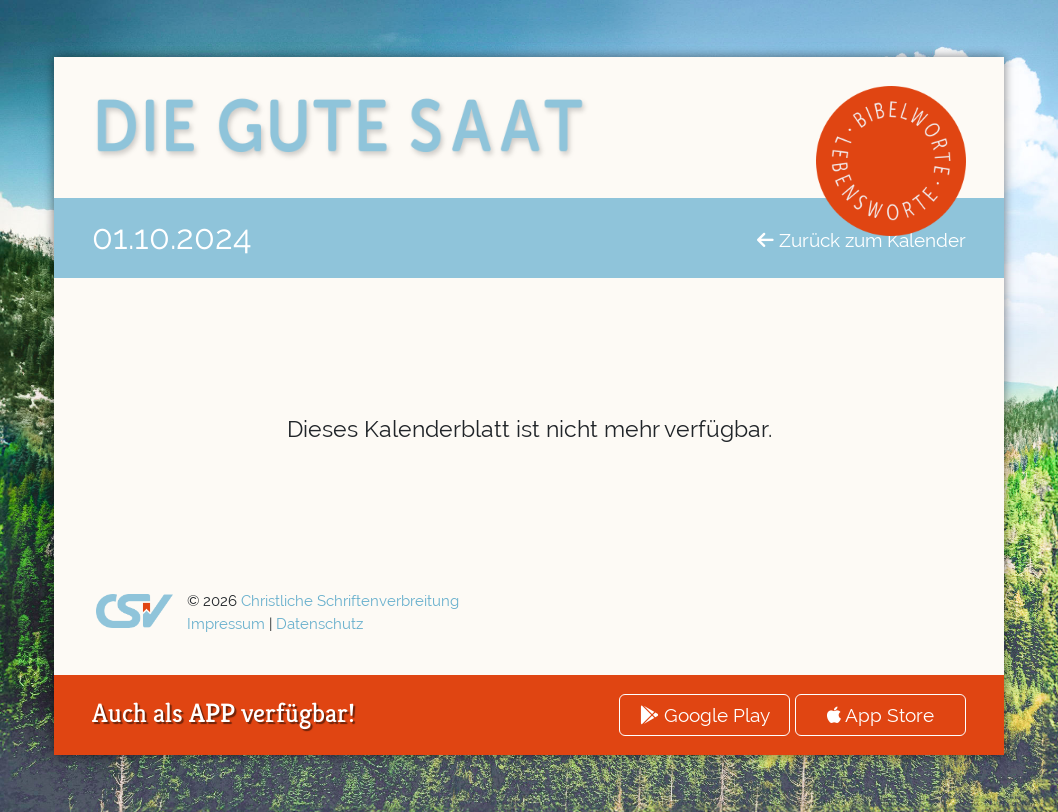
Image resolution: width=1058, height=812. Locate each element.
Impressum (226, 624)
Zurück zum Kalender (861, 240)
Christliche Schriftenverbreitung (350, 601)
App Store (880, 715)
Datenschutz (319, 624)
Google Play (705, 715)
